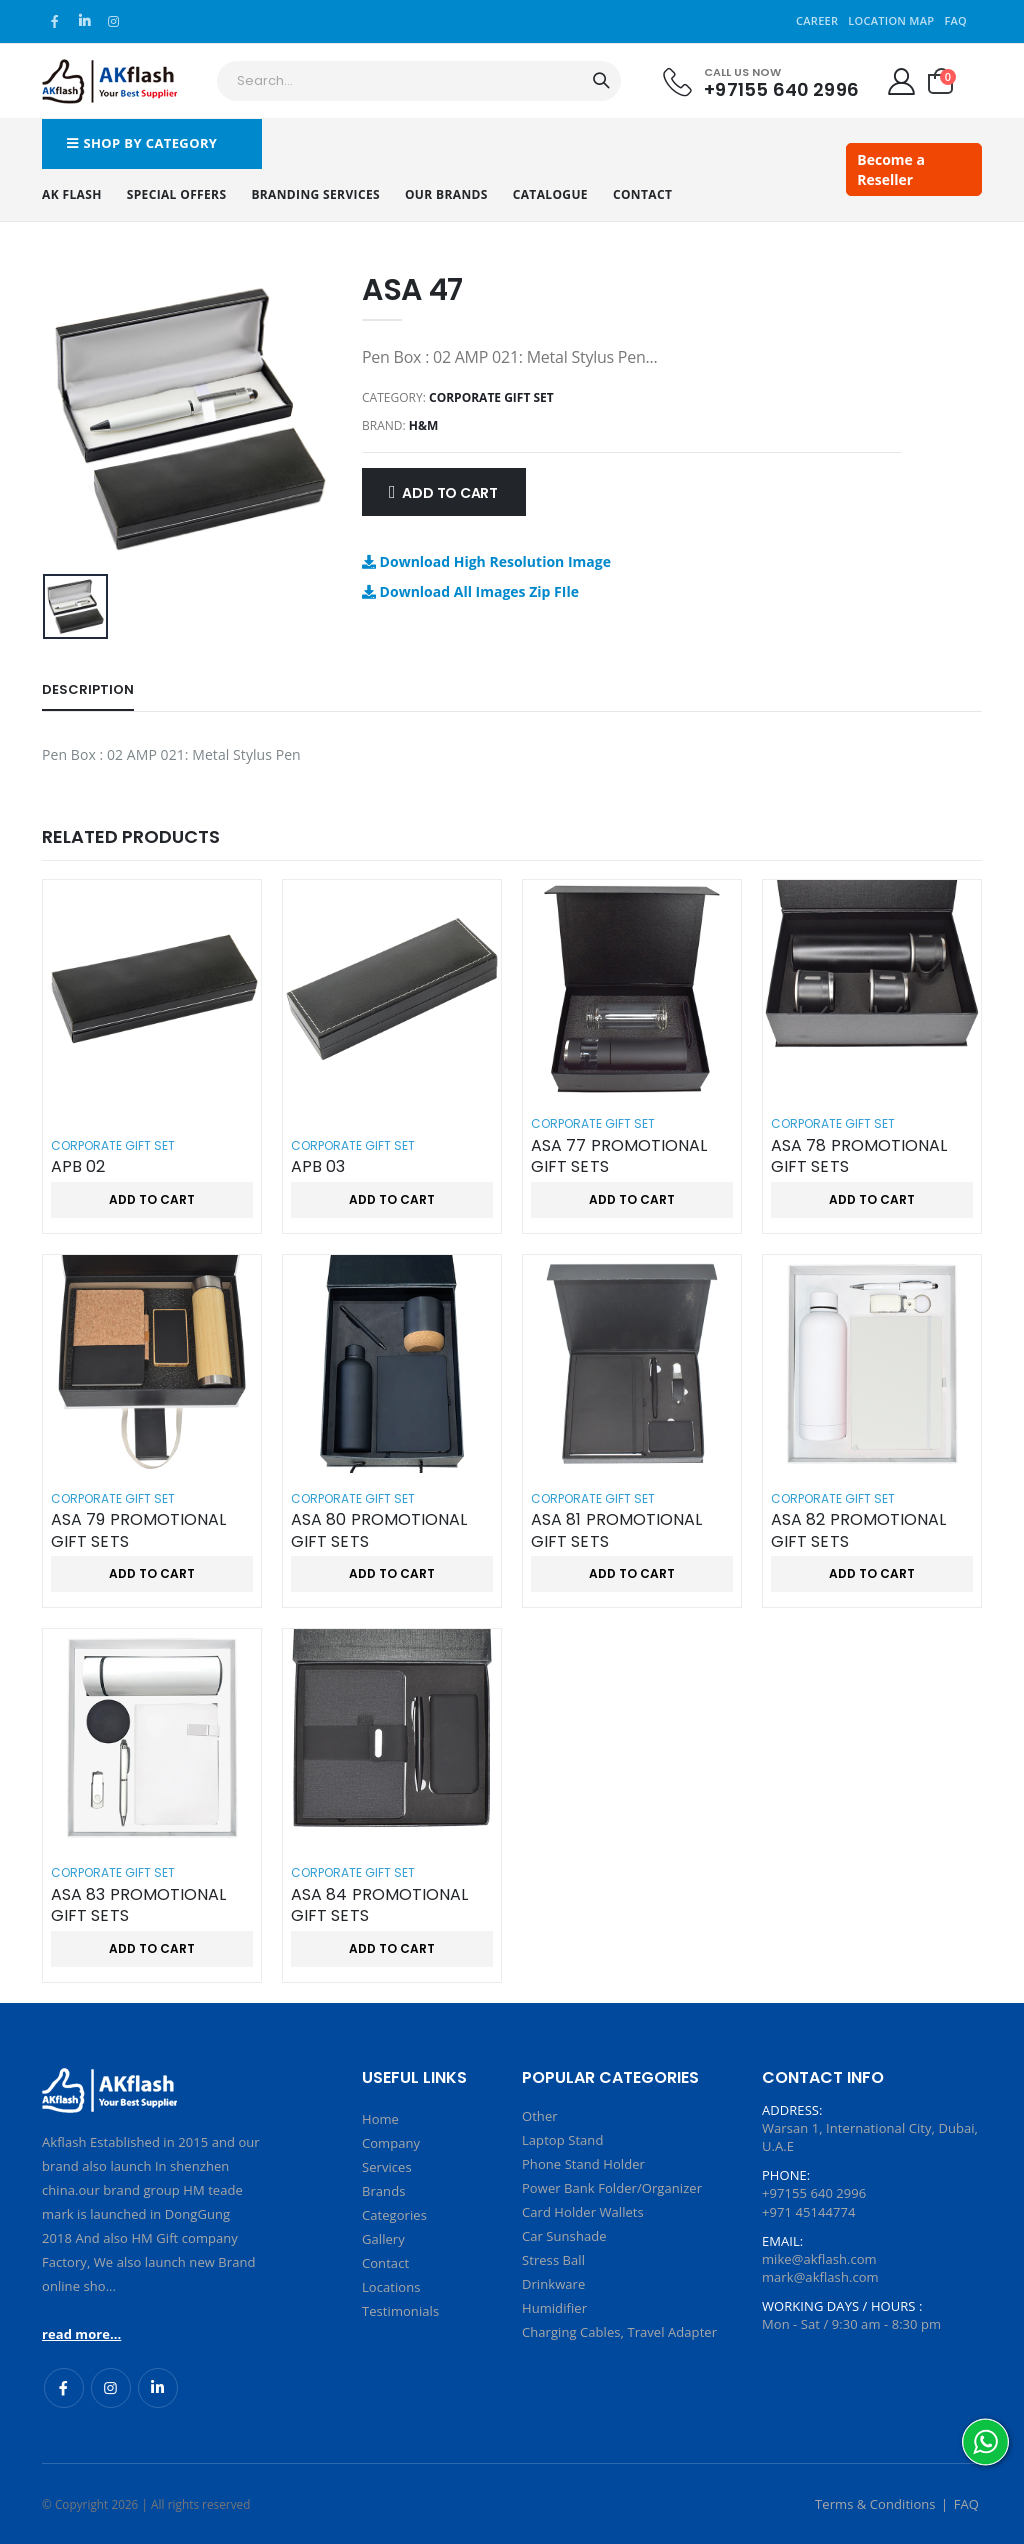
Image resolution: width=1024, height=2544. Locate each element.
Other (540, 2116)
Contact (642, 194)
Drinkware (553, 2284)
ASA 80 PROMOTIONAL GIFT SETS (379, 1530)
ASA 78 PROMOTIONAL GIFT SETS (859, 1156)
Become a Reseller (891, 169)
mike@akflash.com (819, 2259)
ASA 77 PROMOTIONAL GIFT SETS (619, 1156)
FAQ (955, 20)
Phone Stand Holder (583, 2164)
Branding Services (315, 194)
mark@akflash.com (820, 2277)
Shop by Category (142, 143)
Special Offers (177, 194)
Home (380, 2119)
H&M (424, 425)
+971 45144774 (808, 2212)
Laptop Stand (562, 2140)
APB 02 (78, 1167)
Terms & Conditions (875, 2504)
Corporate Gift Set (491, 397)
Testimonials (400, 2311)
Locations (391, 2287)
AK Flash (72, 194)
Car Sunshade (564, 2236)
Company (391, 2143)
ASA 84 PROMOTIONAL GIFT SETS (379, 1905)
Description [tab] (88, 689)
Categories (394, 2215)
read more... (81, 2334)
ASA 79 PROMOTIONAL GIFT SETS (138, 1530)
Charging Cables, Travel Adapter (619, 2332)
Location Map (891, 20)
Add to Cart (450, 493)
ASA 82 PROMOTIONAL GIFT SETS (858, 1530)
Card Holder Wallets (583, 2212)
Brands (383, 2191)
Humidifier (554, 2308)
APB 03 (318, 1167)
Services (387, 2167)
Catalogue (550, 194)
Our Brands (446, 194)
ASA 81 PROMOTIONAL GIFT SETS (616, 1530)
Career (817, 20)
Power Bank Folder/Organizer (612, 2188)
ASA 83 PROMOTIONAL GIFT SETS (138, 1905)
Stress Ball (553, 2260)
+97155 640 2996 (781, 88)
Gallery (383, 2239)
